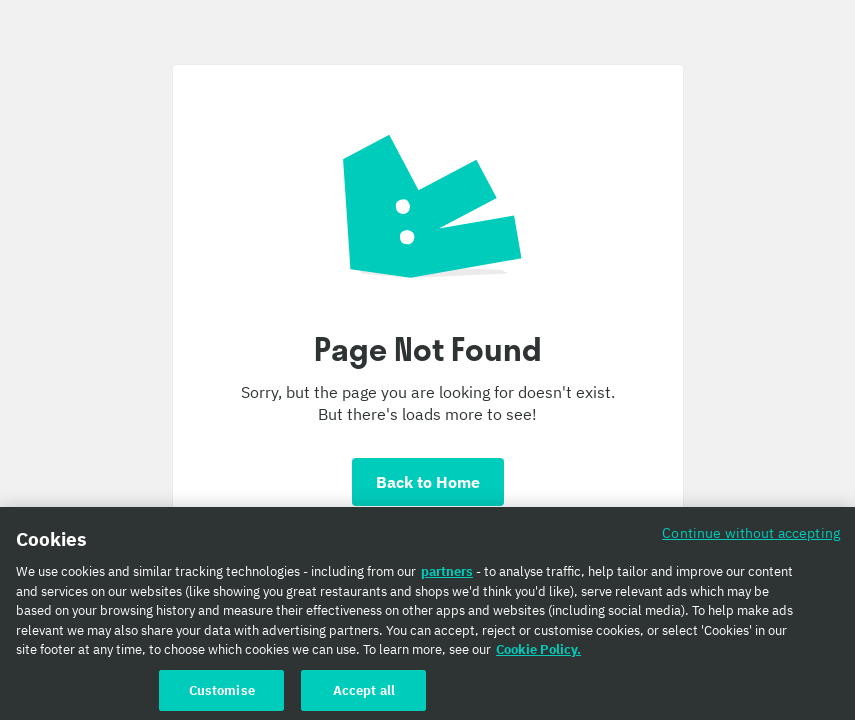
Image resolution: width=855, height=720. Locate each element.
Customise (222, 694)
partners (447, 575)
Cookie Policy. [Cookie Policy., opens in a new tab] (538, 653)
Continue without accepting (751, 536)
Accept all (364, 694)
